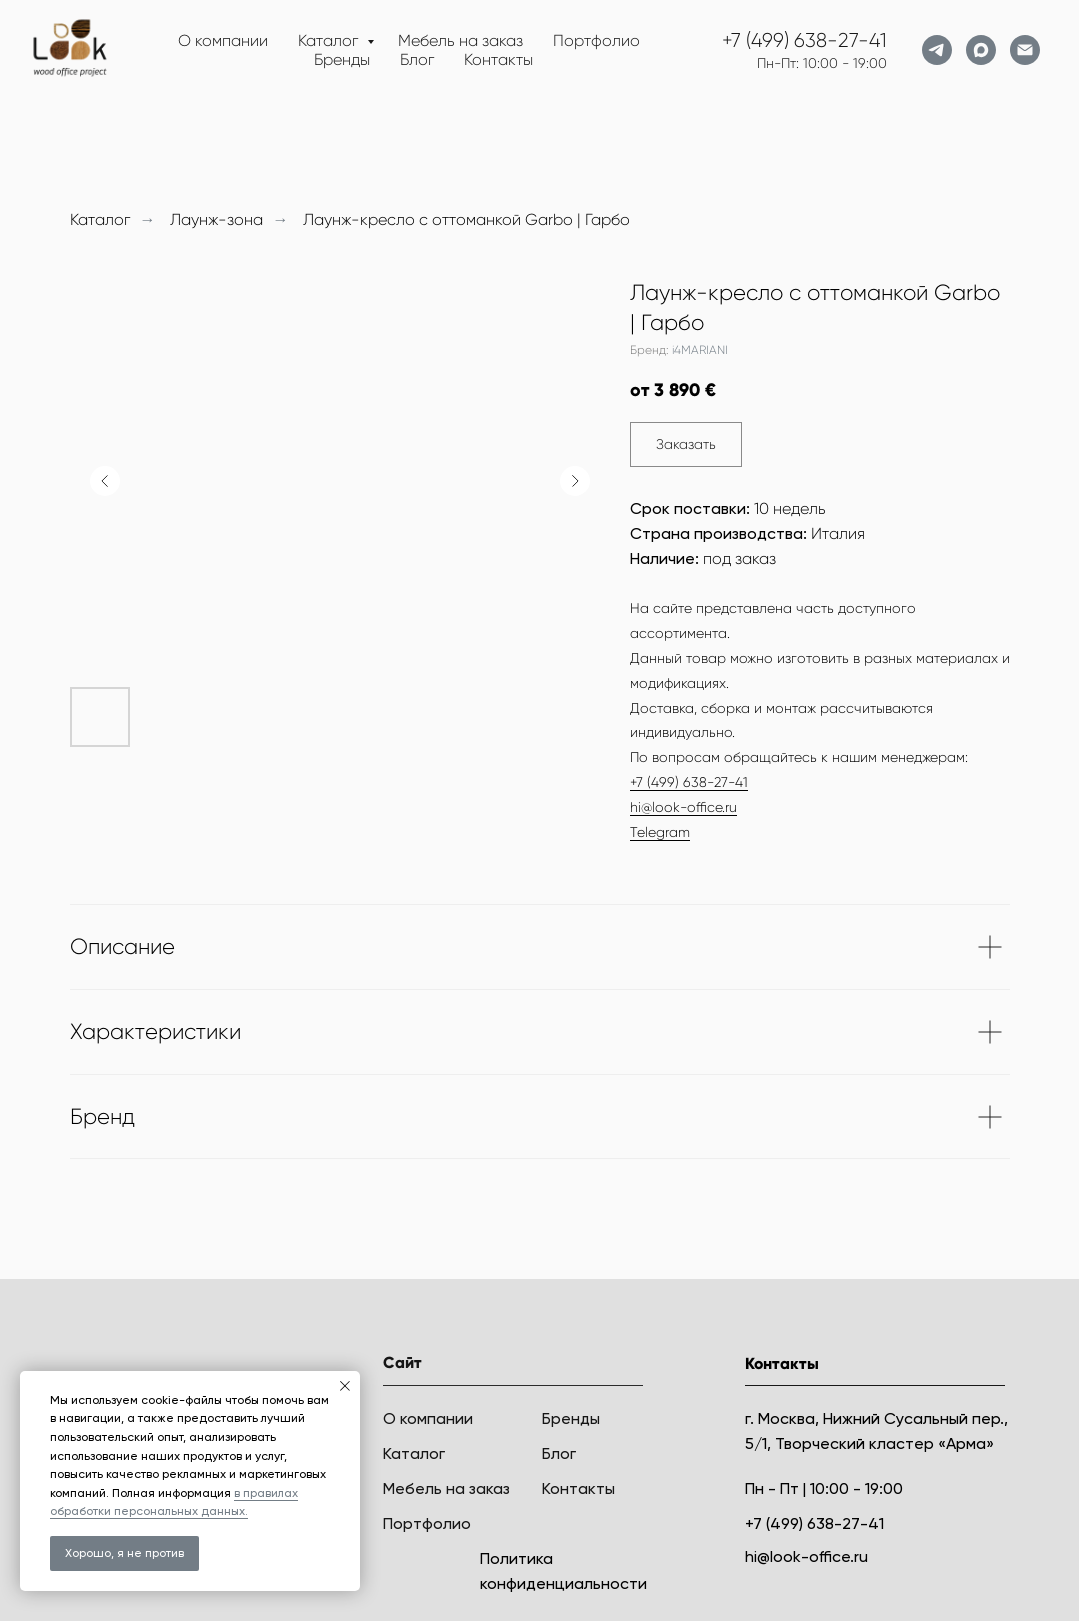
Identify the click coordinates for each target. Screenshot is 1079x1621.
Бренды (342, 59)
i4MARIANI (700, 350)
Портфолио (596, 40)
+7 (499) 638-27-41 (804, 40)
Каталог (330, 40)
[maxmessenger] (981, 50)
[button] (686, 444)
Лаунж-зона (216, 219)
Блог (417, 59)
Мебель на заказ (460, 40)
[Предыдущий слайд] (105, 481)
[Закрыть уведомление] (345, 1386)
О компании (223, 40)
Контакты (498, 59)
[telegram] (937, 50)
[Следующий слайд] (575, 481)
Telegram (660, 832)
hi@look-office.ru (683, 807)
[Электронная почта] (1025, 50)
